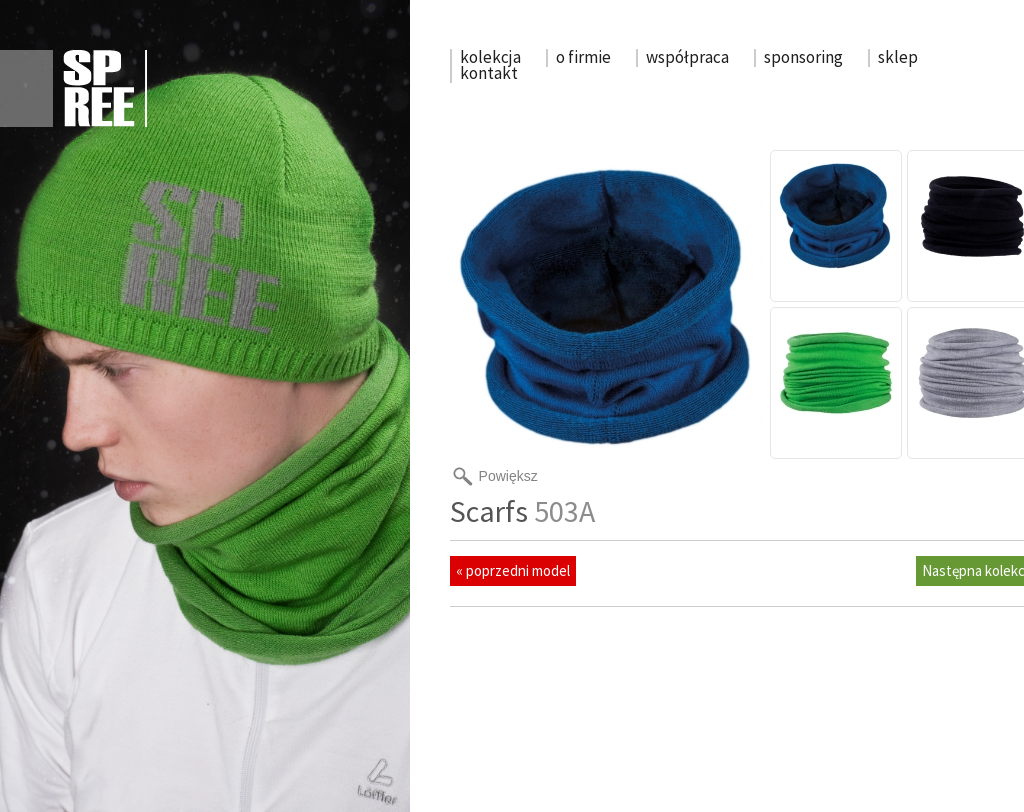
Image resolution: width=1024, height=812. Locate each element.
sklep (898, 57)
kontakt (489, 73)
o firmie (583, 57)
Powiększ (508, 476)
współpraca (687, 57)
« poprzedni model (513, 570)
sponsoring (803, 57)
